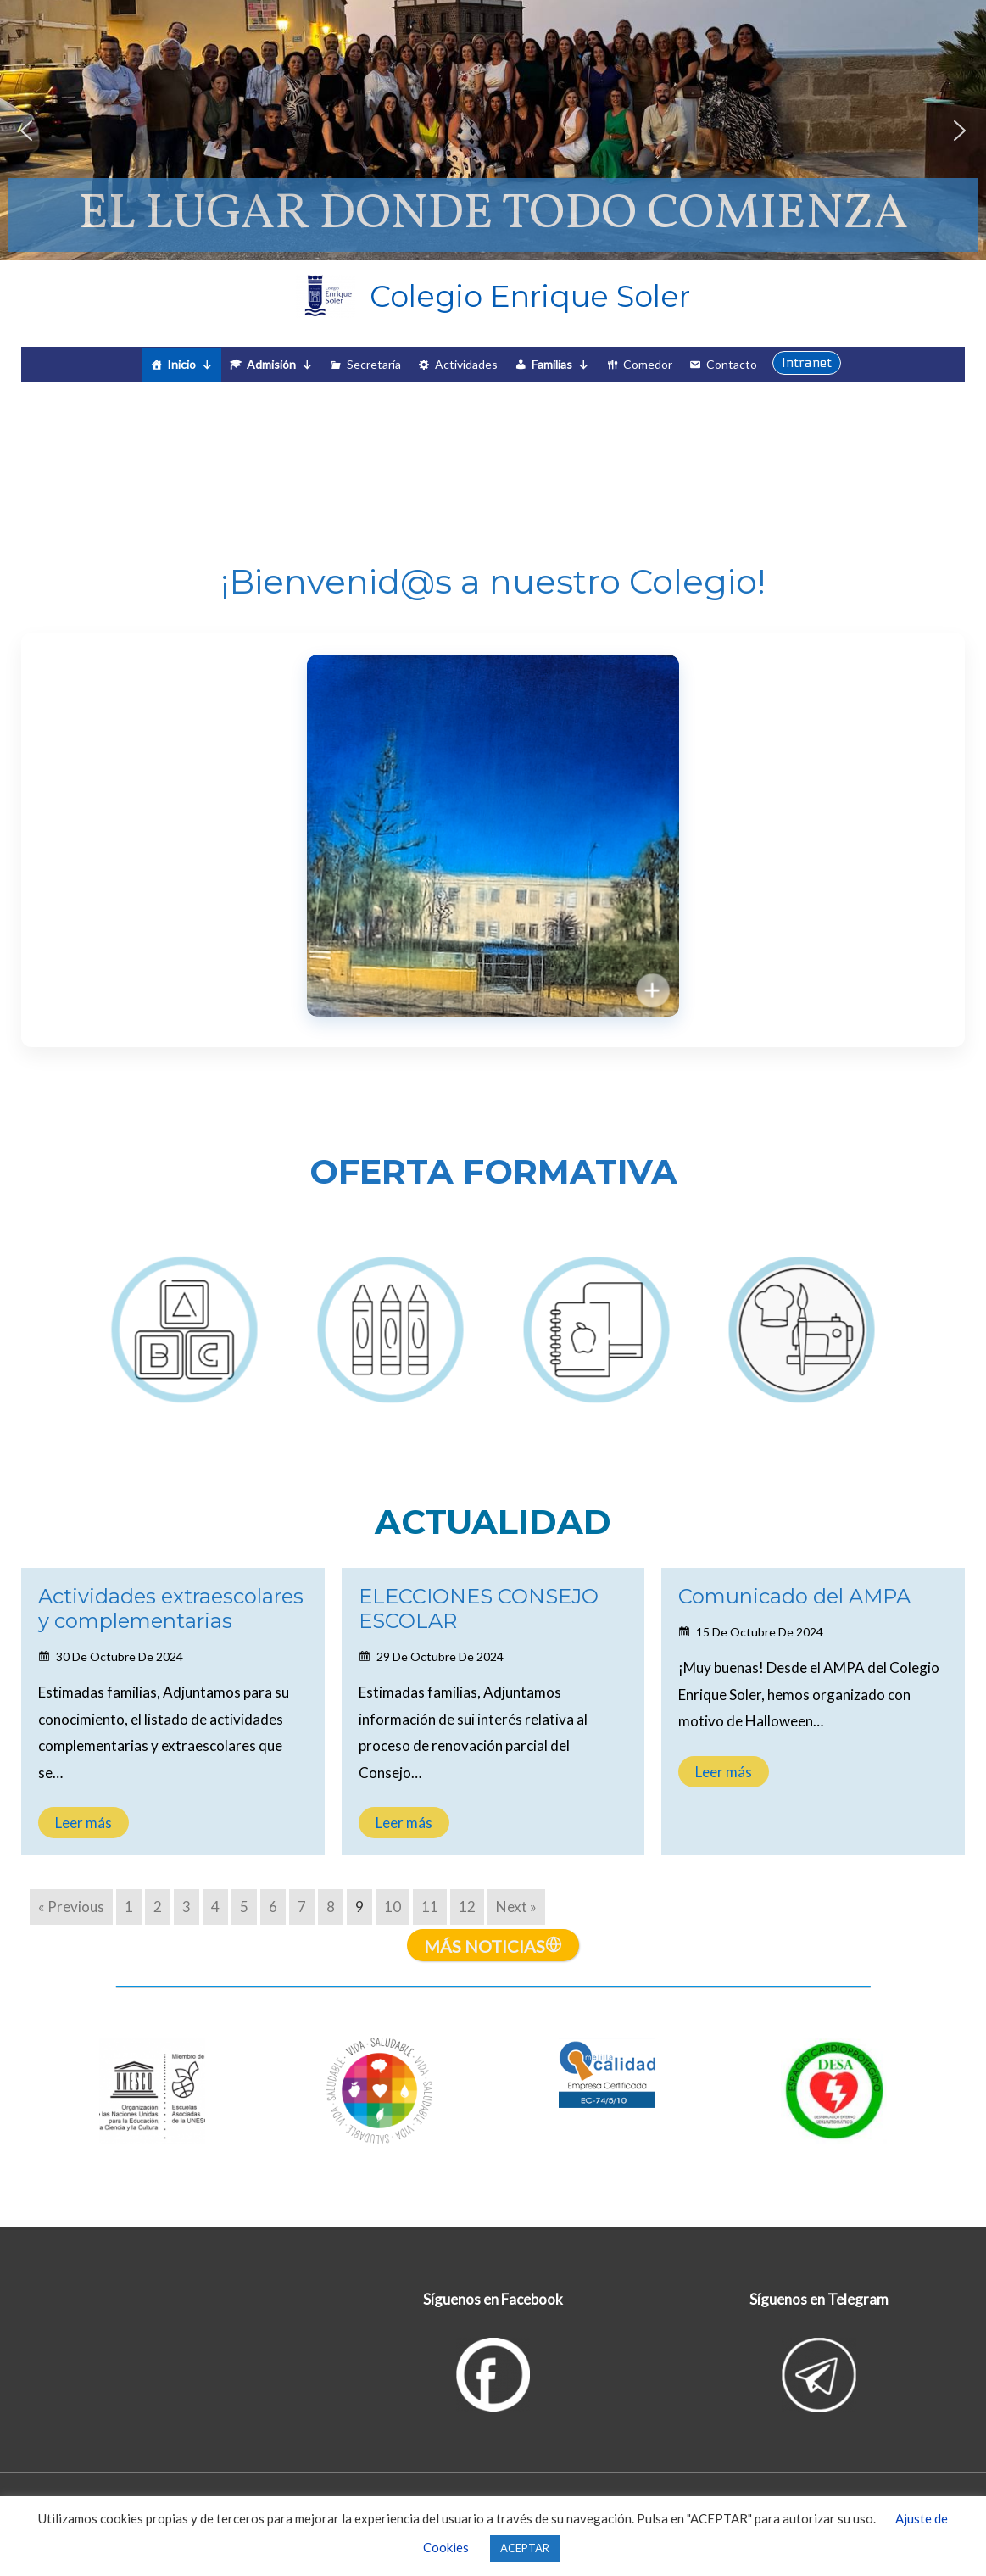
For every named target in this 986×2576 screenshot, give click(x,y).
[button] (26, 130)
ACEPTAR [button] (524, 2548)
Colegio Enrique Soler (530, 296)
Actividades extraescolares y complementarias (171, 1608)
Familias (560, 365)
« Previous (71, 1906)
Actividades (466, 364)
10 (392, 1906)
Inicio (190, 365)
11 (429, 1906)
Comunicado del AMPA (794, 1596)
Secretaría (374, 364)
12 (467, 1906)
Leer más (83, 1823)
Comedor (647, 364)
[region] (493, 130)
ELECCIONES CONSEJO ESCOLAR (479, 1608)
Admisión (280, 365)
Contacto (731, 364)
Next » (516, 1906)
